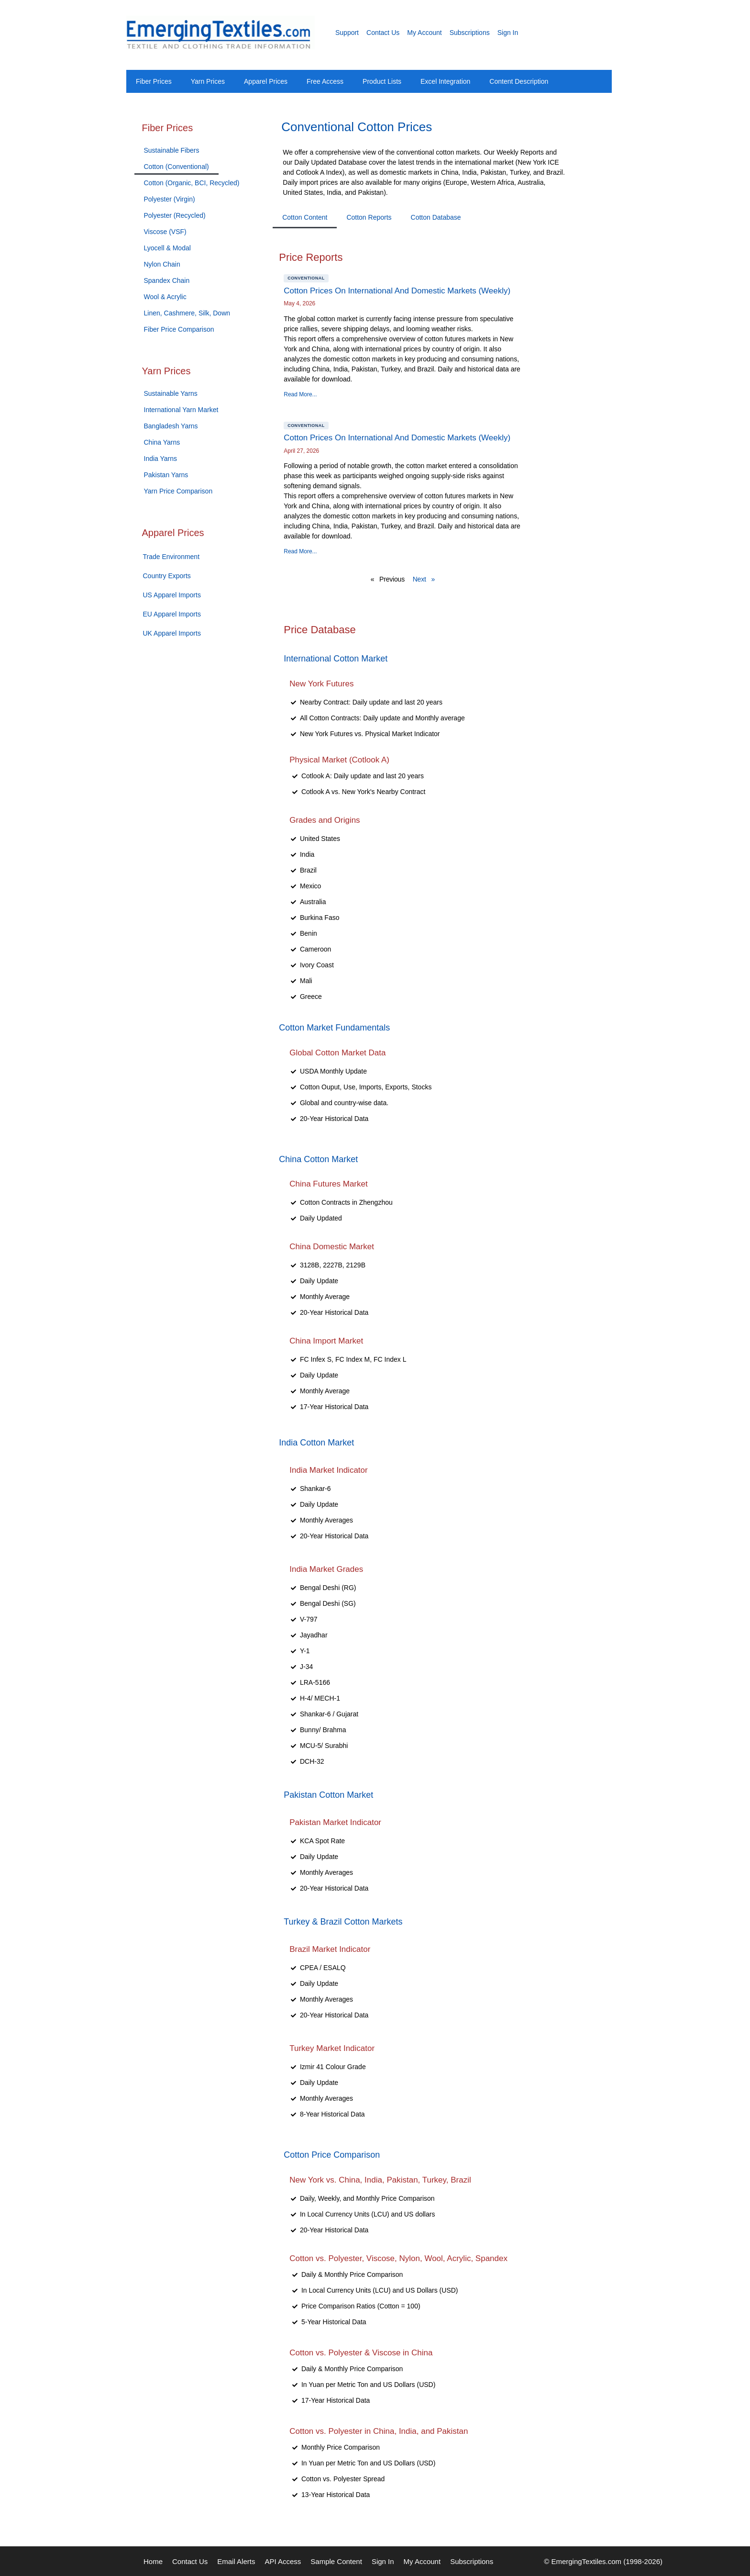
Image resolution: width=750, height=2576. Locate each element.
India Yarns (160, 458)
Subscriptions (470, 32)
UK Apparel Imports (172, 633)
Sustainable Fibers (171, 150)
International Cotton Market (335, 658)
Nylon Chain (162, 264)
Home (153, 2561)
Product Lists (382, 81)
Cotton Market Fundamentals (334, 1027)
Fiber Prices (154, 81)
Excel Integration (445, 81)
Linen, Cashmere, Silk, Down (187, 313)
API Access (283, 2561)
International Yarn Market (181, 410)
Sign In (507, 32)
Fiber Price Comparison (179, 329)
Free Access (325, 81)
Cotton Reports (368, 217)
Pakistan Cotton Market (328, 1795)
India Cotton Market (316, 1442)
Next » (424, 579)
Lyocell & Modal (167, 248)
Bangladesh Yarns (171, 426)
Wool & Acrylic (165, 297)
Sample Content (336, 2561)
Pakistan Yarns (166, 475)
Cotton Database (436, 217)
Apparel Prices (265, 81)
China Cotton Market (318, 1159)
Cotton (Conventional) (176, 166)
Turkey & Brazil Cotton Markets (343, 1921)
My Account (424, 32)
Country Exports (167, 576)
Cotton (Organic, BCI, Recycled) (192, 183)
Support (347, 32)
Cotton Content (304, 217)
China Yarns (162, 442)
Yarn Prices (208, 81)
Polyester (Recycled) (175, 215)
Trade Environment (171, 556)
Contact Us (382, 32)
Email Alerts (236, 2561)
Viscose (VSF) (165, 231)
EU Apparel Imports (172, 614)
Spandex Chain (167, 280)
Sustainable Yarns (171, 393)
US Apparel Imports (172, 595)
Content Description (518, 81)
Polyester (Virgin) (169, 199)
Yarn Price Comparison (178, 491)
